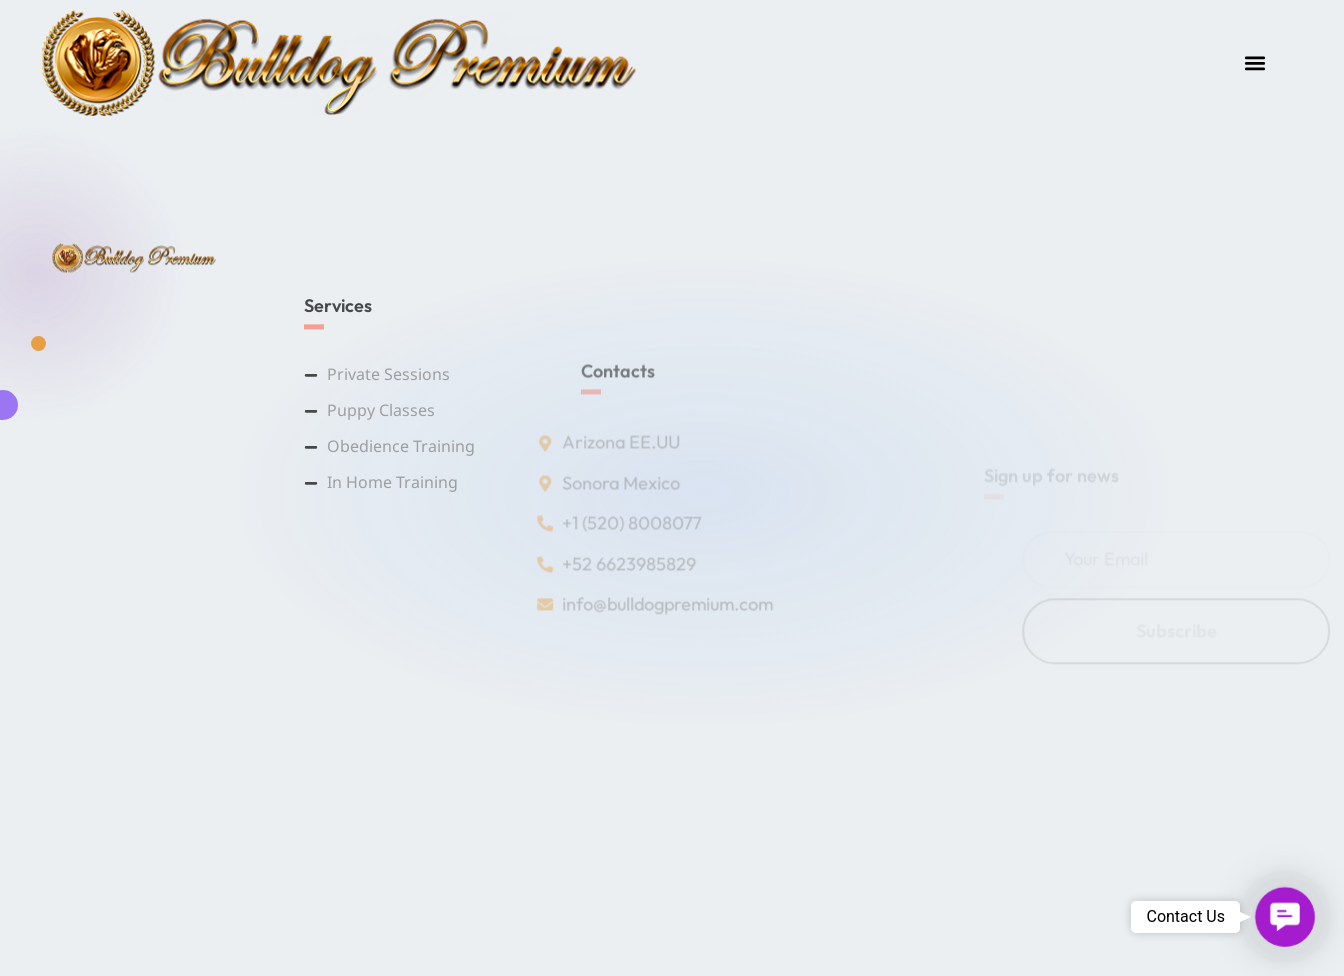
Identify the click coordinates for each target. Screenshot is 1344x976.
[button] (1255, 62)
